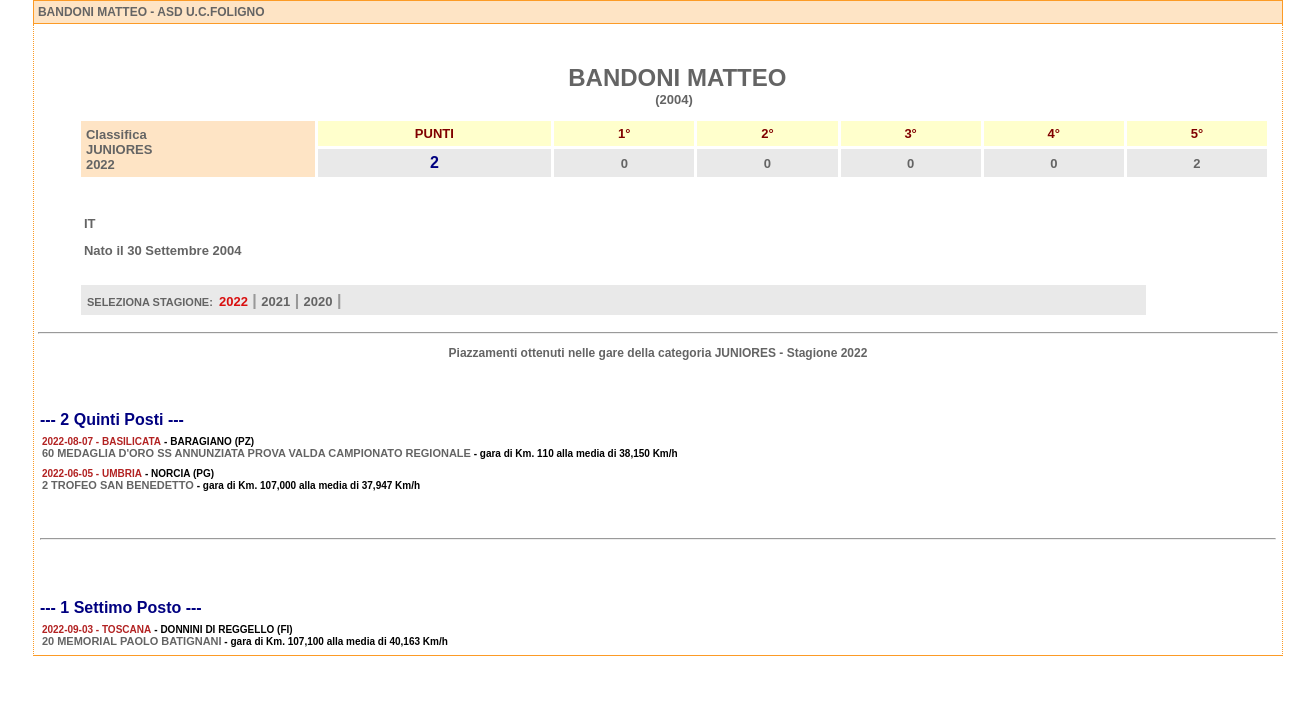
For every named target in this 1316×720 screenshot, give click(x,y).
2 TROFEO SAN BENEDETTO (118, 485)
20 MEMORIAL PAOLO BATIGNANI (132, 641)
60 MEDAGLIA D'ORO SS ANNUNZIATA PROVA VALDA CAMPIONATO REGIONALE (256, 453)
